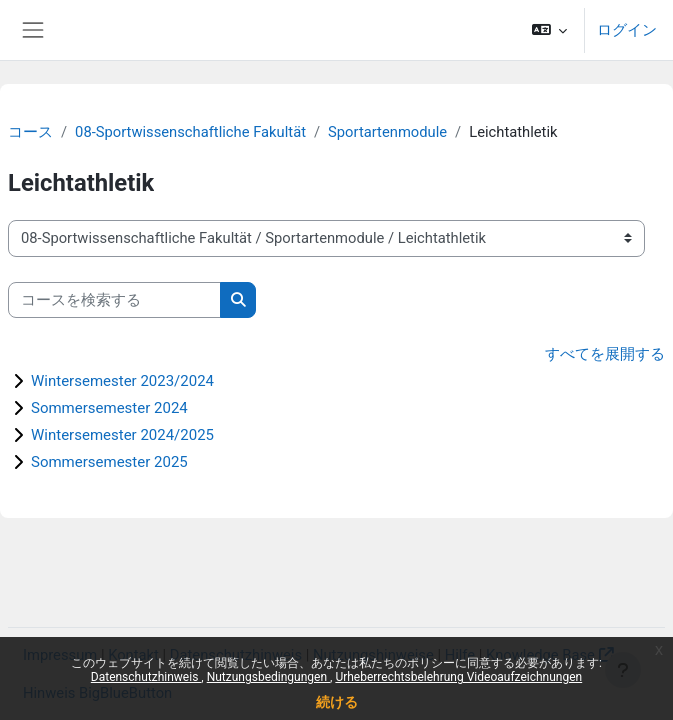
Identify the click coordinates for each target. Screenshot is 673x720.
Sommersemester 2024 (109, 408)
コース (30, 132)
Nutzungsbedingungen (268, 677)
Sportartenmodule (387, 132)
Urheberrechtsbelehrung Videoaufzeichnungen (458, 677)
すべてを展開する (605, 354)
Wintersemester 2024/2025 (122, 435)
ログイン (627, 30)
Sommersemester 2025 (109, 462)
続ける (337, 702)
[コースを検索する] (114, 300)
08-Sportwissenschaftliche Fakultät (190, 132)
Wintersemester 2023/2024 (122, 381)
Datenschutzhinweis (146, 677)
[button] (549, 30)
